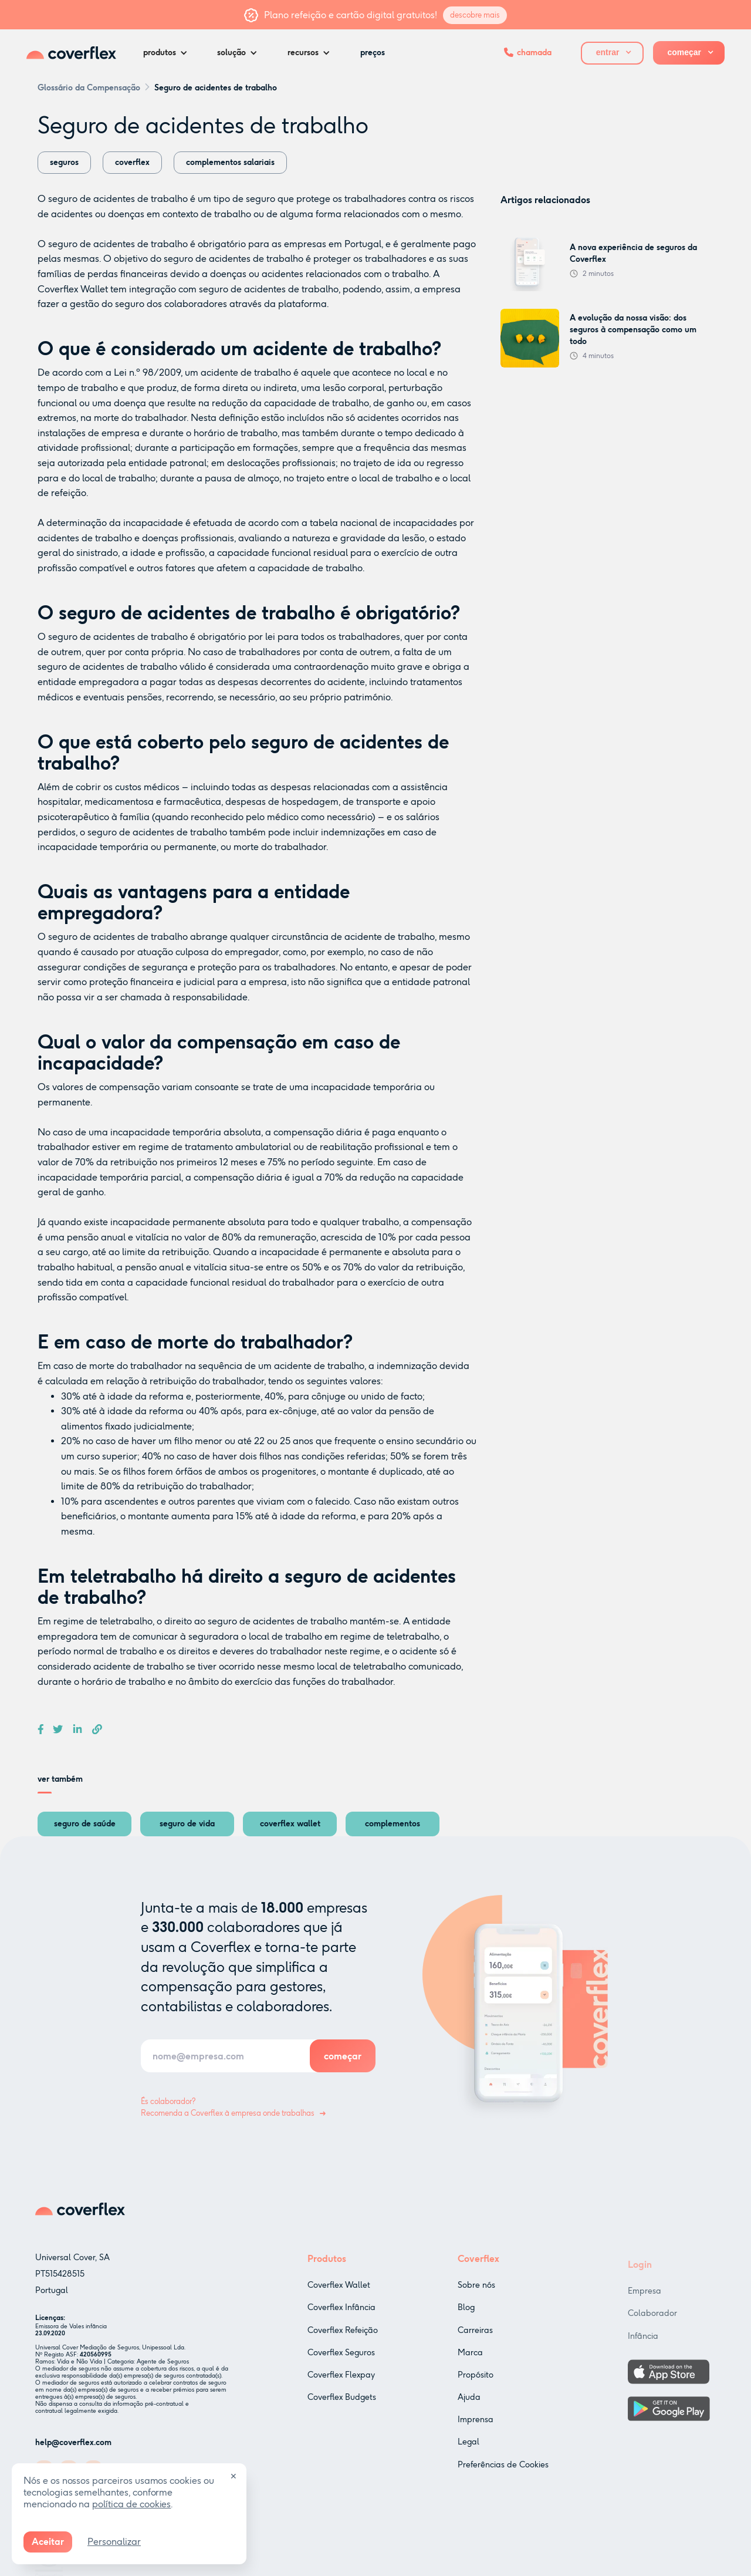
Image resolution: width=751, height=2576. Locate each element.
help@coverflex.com (73, 2447)
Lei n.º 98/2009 (147, 372)
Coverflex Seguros (341, 2367)
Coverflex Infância (341, 2322)
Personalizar (114, 2541)
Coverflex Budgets (341, 2411)
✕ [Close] (233, 2476)
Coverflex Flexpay (341, 2389)
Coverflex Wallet (73, 289)
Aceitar (48, 2541)
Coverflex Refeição (342, 2344)
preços (372, 53)
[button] (168, 53)
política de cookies (131, 2504)
